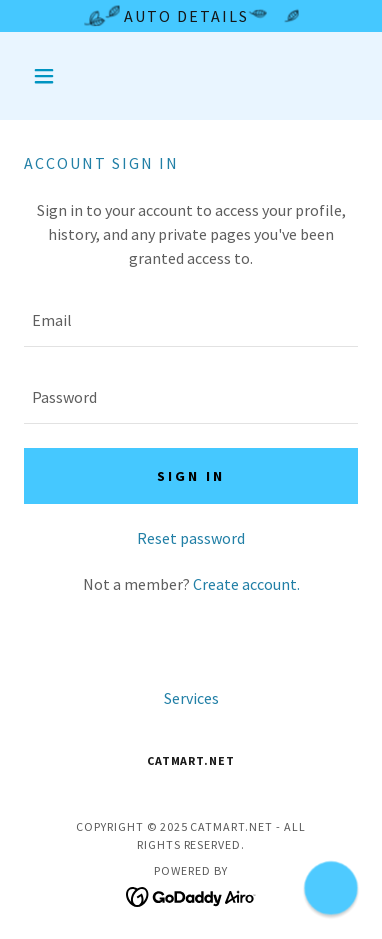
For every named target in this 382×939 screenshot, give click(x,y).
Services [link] (191, 698)
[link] (191, 894)
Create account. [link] (246, 584)
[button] (49, 76)
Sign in (191, 476)
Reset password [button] (191, 538)
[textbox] (191, 320)
